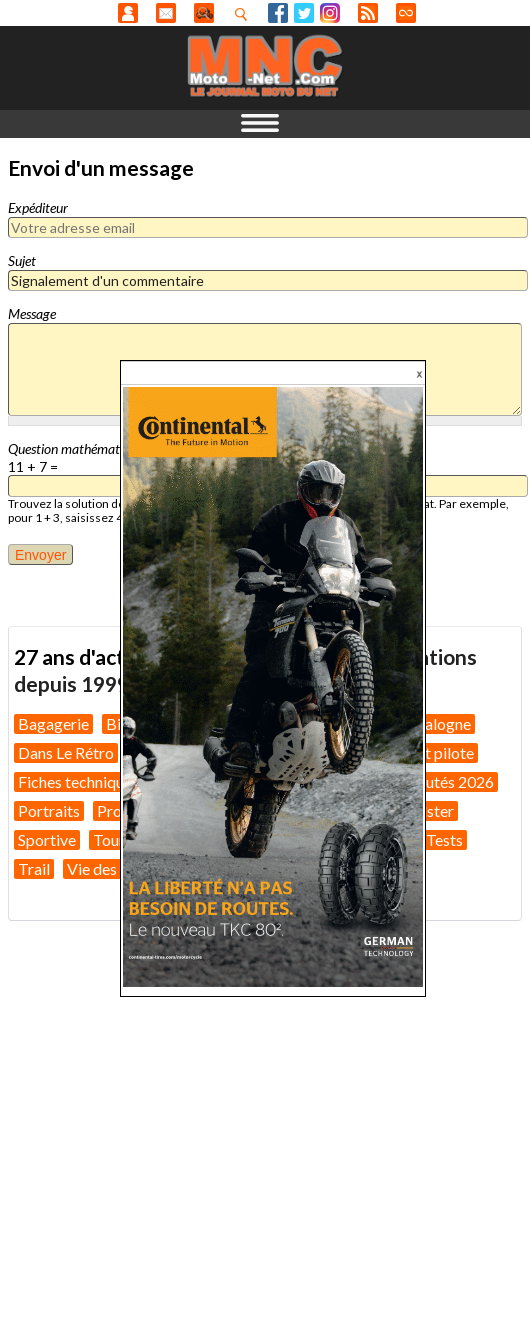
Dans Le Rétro (66, 752)
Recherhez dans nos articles (245, 14)
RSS (368, 13)
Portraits (49, 810)
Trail (34, 868)
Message (32, 313)
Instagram (330, 13)
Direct (406, 13)
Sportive (47, 839)
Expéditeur (38, 207)
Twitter (304, 13)
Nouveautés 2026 (433, 781)
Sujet (22, 260)
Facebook (278, 13)
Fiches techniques (78, 781)
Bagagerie (53, 723)
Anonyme (128, 13)
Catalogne (435, 723)
